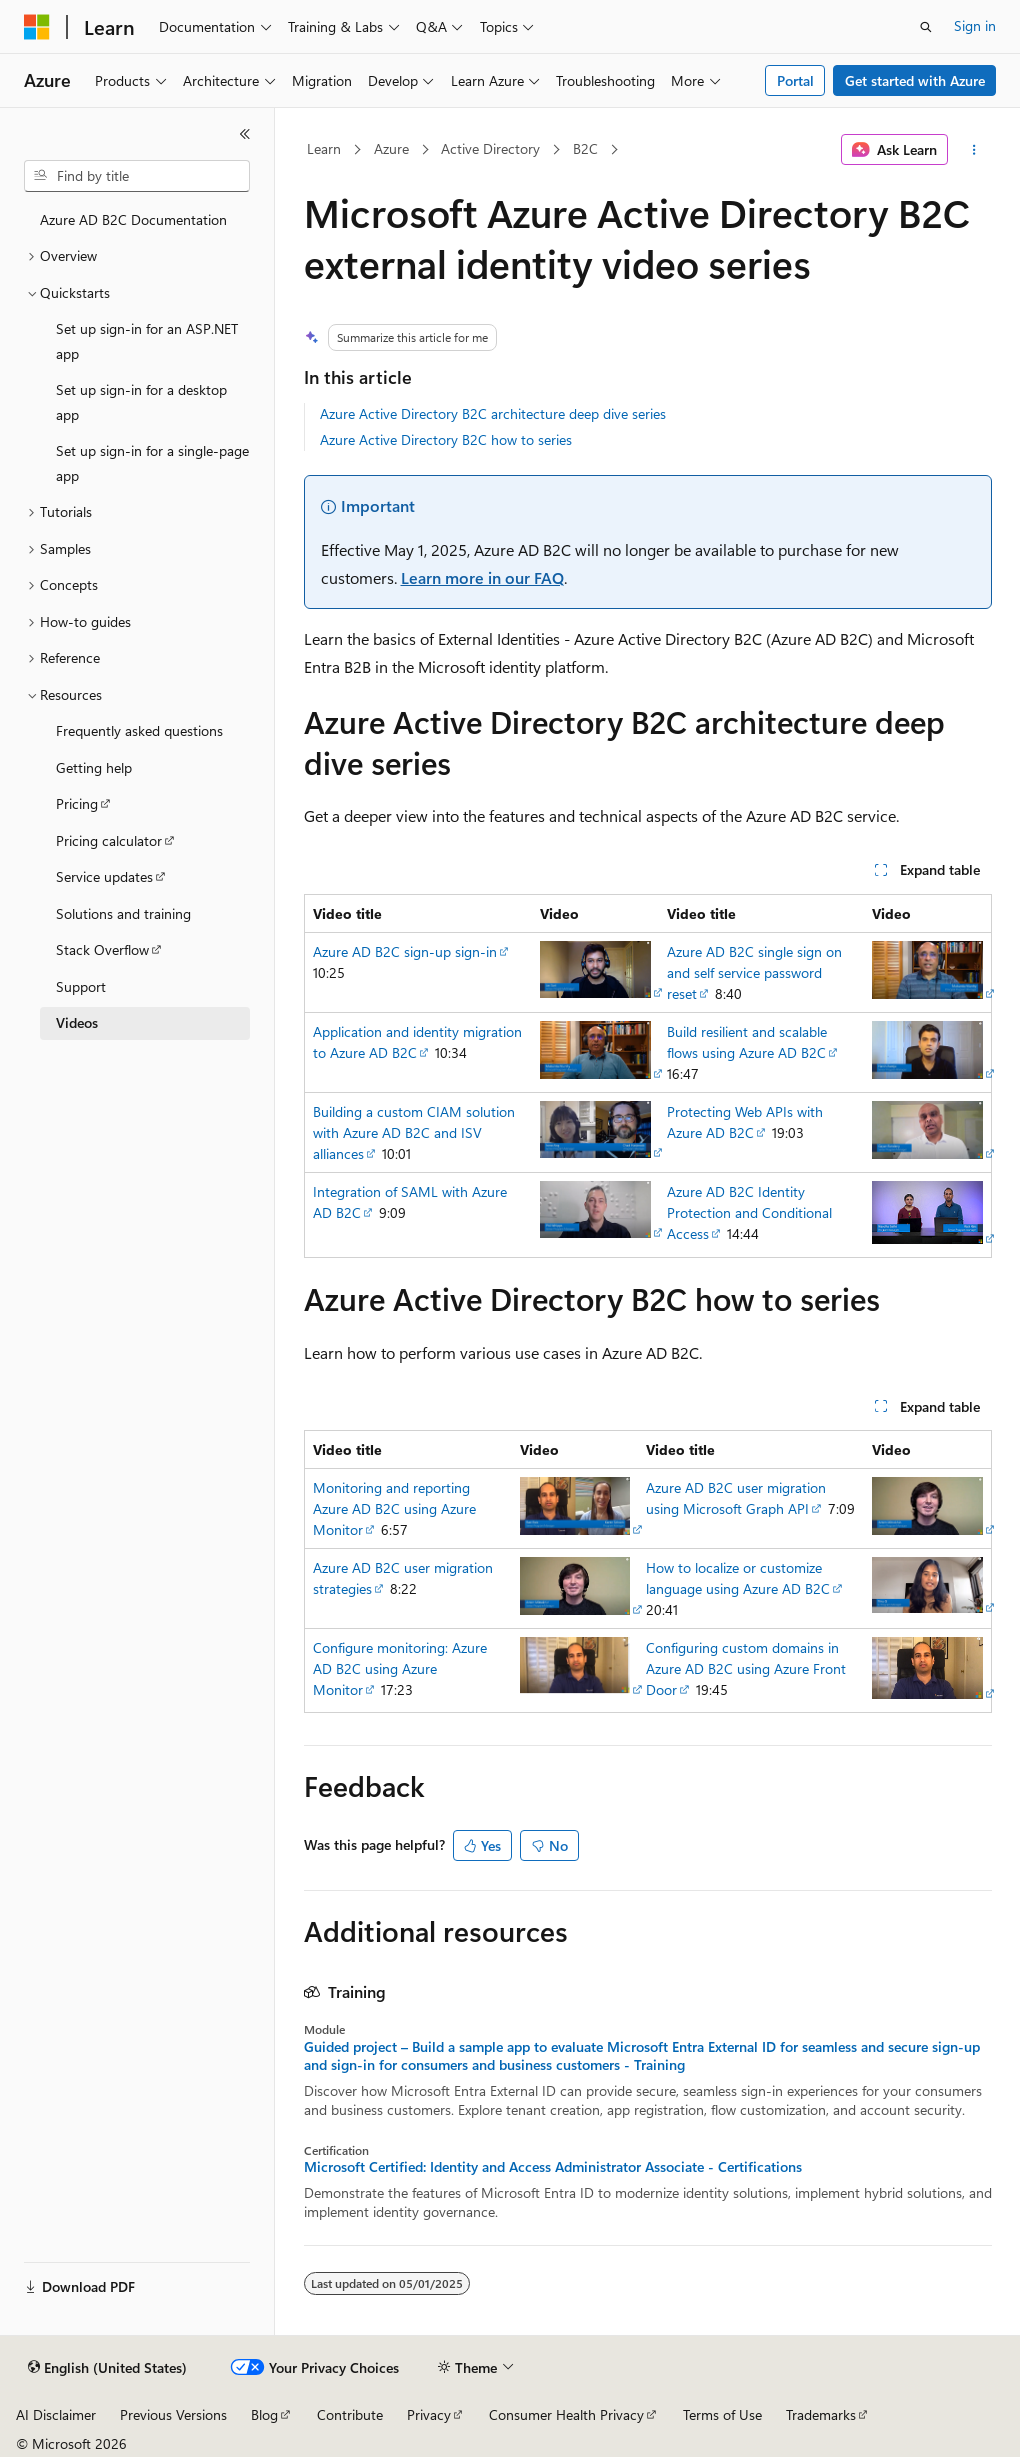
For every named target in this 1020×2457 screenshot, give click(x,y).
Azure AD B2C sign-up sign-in (405, 951)
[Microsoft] (37, 27)
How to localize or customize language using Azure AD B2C (738, 1578)
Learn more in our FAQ (482, 577)
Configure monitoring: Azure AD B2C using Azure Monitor (400, 1668)
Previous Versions (173, 2414)
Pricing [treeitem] (77, 803)
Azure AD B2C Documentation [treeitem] (133, 219)
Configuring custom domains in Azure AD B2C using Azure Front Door (746, 1668)
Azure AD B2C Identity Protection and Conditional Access (749, 1212)
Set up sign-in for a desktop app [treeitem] (141, 402)
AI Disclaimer (56, 2414)
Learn (324, 148)
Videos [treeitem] (77, 1022)
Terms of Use (722, 2414)
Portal (795, 80)
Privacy (429, 2414)
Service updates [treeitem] (104, 876)
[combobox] (137, 176)
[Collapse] (245, 134)
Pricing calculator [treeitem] (109, 840)
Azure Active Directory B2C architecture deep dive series (493, 413)
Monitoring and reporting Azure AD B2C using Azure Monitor (394, 1508)
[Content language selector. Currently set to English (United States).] (107, 2368)
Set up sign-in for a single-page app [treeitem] (152, 463)
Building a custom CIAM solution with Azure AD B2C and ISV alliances (414, 1132)
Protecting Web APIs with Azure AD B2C (745, 1122)
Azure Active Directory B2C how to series (446, 439)
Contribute (350, 2414)
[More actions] (973, 150)
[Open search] (926, 27)
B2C (585, 148)
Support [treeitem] (81, 986)
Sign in (975, 25)
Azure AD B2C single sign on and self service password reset (754, 972)
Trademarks (821, 2414)
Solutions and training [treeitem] (123, 913)
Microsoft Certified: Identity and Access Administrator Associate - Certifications (553, 2167)
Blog (264, 2414)
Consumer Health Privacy (566, 2414)
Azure (391, 148)
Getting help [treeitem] (94, 767)
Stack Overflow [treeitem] (102, 949)
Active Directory (490, 148)
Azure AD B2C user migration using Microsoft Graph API (736, 1498)
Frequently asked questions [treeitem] (139, 730)
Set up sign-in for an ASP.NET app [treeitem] (147, 341)
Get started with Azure (915, 80)
